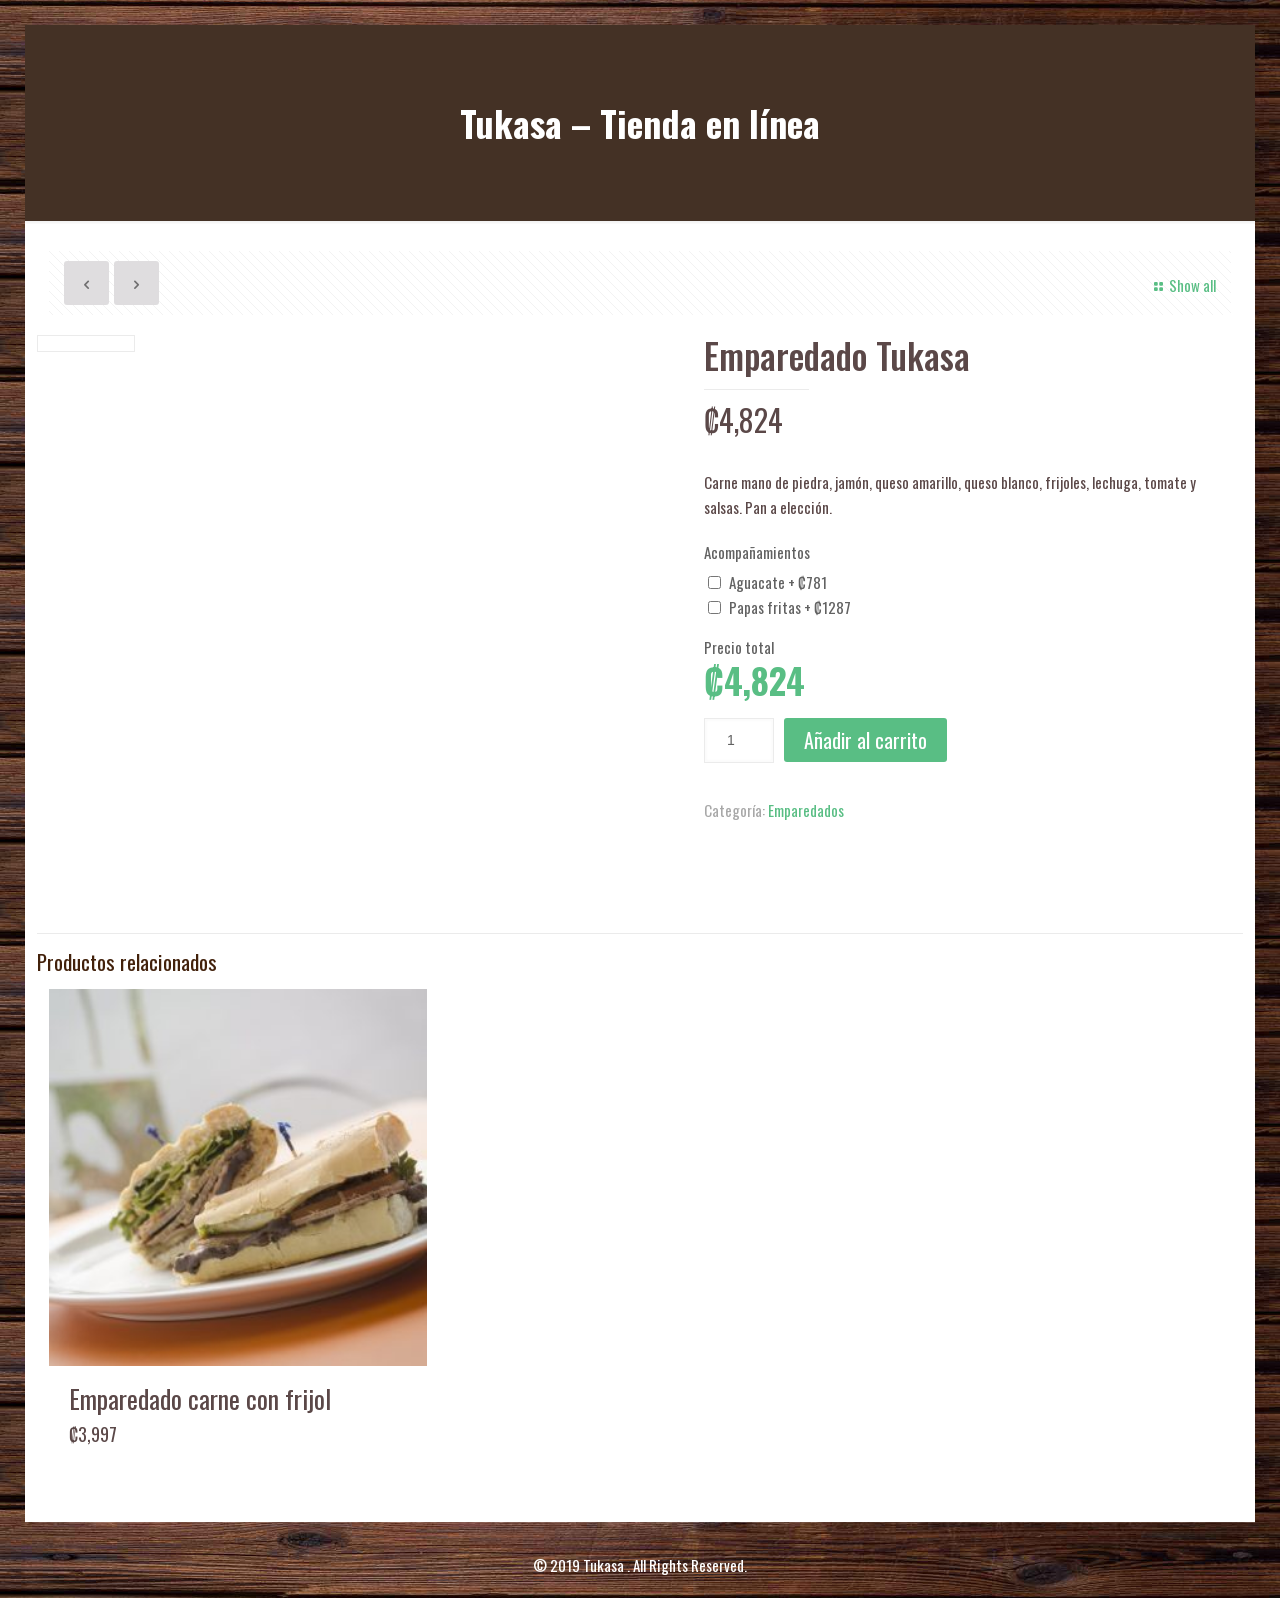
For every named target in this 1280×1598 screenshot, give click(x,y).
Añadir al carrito (865, 740)
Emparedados (806, 810)
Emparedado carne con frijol (200, 1363)
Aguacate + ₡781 (778, 582)
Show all (1182, 285)
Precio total (739, 647)
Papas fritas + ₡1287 (790, 607)
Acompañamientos (757, 552)
